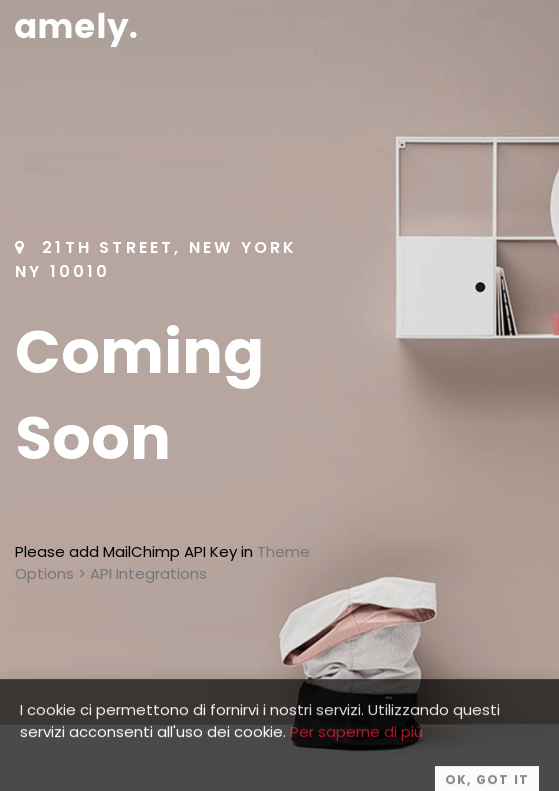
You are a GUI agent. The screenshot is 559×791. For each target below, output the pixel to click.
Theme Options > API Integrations (162, 562)
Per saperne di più (356, 742)
